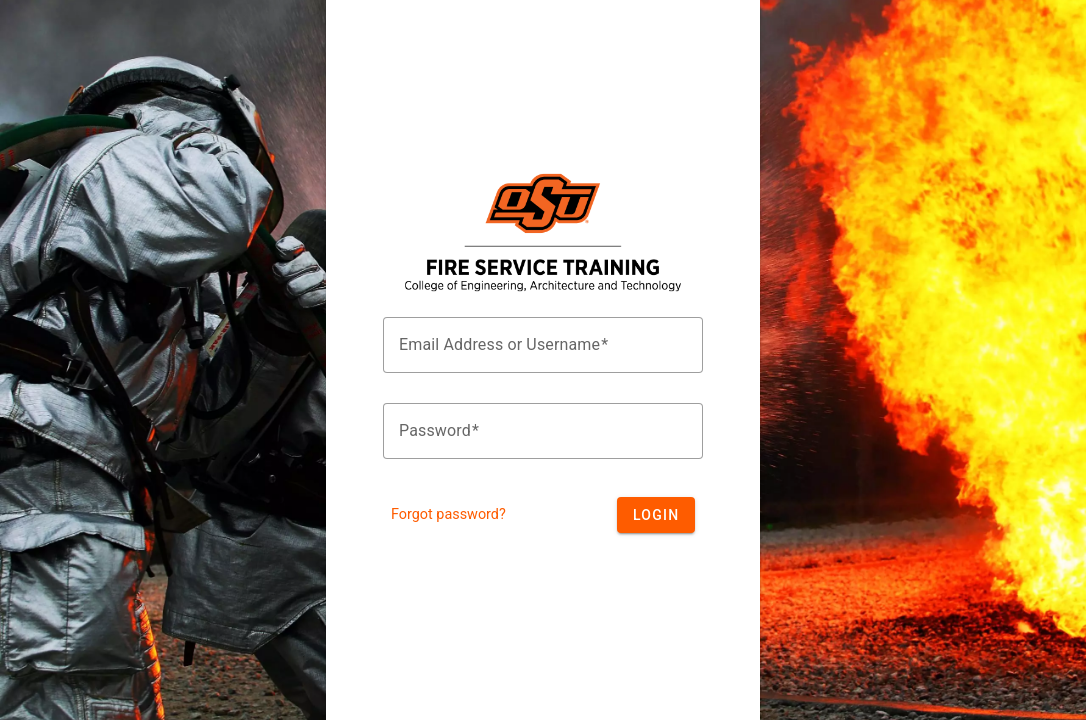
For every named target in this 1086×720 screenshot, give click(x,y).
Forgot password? (448, 514)
